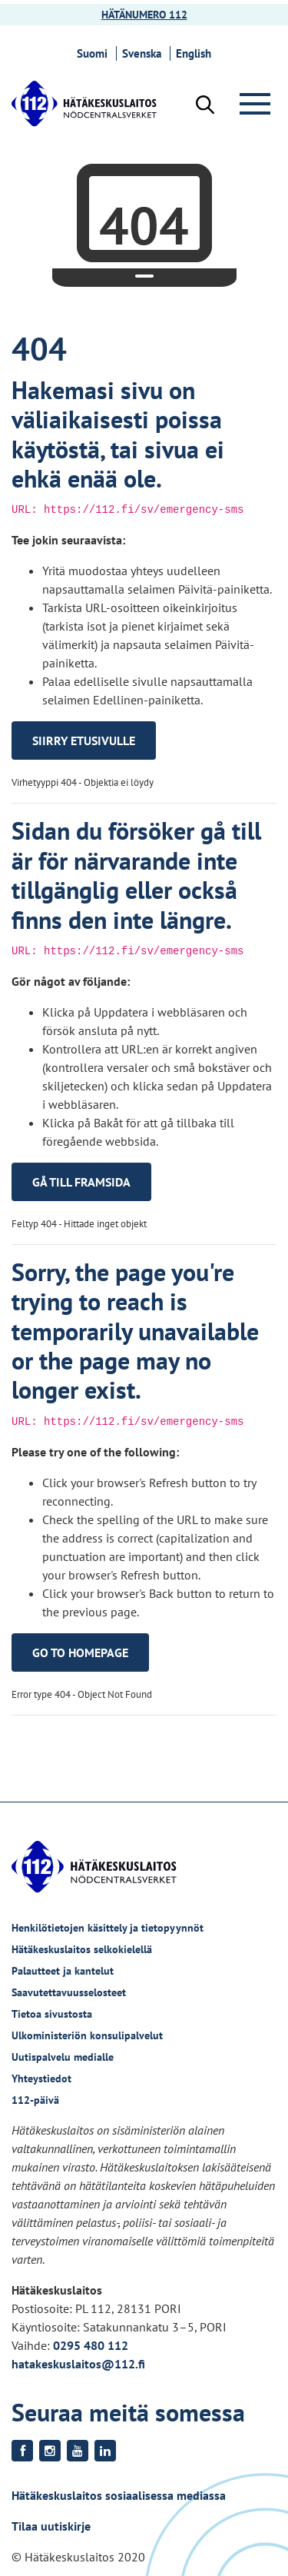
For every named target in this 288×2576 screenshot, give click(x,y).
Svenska (144, 53)
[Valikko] (258, 104)
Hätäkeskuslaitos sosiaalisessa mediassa (119, 2495)
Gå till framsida (81, 1182)
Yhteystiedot (41, 2078)
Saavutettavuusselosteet (69, 1992)
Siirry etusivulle (83, 740)
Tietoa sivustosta (52, 2014)
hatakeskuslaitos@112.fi (78, 2363)
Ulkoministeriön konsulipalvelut (87, 2035)
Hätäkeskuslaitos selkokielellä (82, 1949)
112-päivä (35, 2100)
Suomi (94, 53)
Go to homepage (80, 1652)
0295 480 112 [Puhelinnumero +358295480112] (90, 2345)
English (196, 53)
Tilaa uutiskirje (51, 2526)
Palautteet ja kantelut (63, 1971)
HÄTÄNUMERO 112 (144, 15)
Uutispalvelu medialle (63, 2057)
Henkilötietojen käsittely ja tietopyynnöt (108, 1928)
